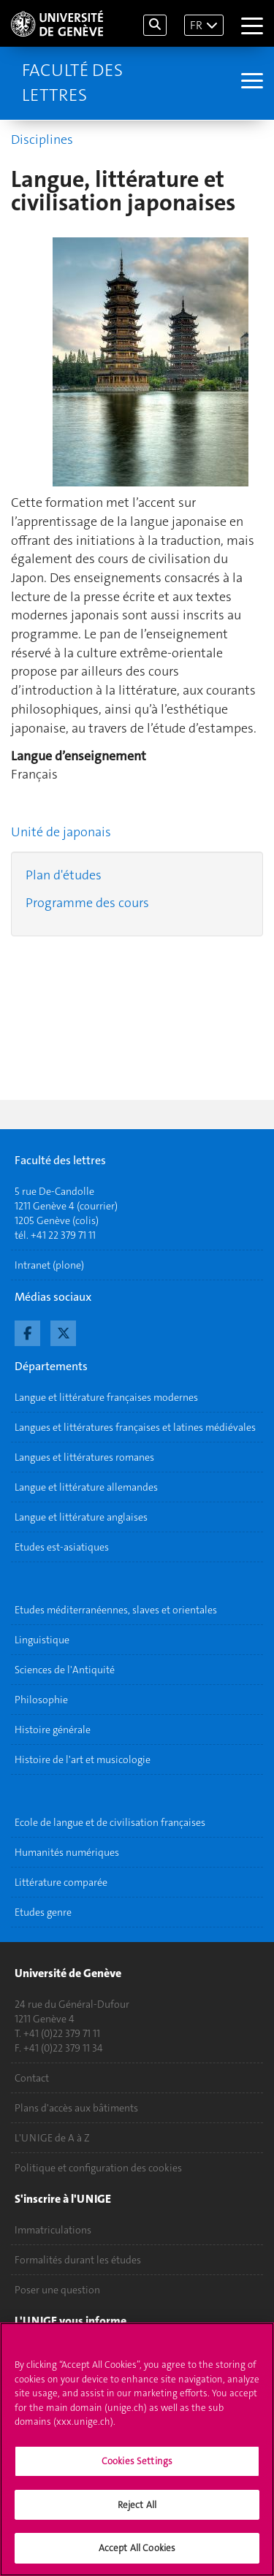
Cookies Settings (137, 2470)
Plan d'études (64, 875)
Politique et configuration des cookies (98, 2167)
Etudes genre (43, 1912)
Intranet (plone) (49, 1265)
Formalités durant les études (78, 2259)
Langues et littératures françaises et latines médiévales (135, 1427)
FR (196, 25)
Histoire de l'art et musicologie (83, 1759)
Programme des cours (87, 902)
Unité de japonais (61, 832)
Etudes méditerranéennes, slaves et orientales (116, 1609)
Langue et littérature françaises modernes (106, 1397)
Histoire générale (53, 1729)
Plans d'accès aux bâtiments (76, 2107)
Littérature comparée (61, 1882)
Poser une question (57, 2289)
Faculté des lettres (72, 82)
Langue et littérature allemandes (86, 1487)
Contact (32, 2077)
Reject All (137, 2514)
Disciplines (42, 139)
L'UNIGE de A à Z (52, 2137)
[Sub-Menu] (250, 82)
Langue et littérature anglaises (81, 1517)
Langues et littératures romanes (84, 1457)
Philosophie (41, 1699)
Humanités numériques (67, 1852)
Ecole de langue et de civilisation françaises (110, 1822)
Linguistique (42, 1639)
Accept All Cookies (137, 2558)
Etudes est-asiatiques (62, 1546)
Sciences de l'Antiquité (65, 1669)
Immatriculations (53, 2229)
